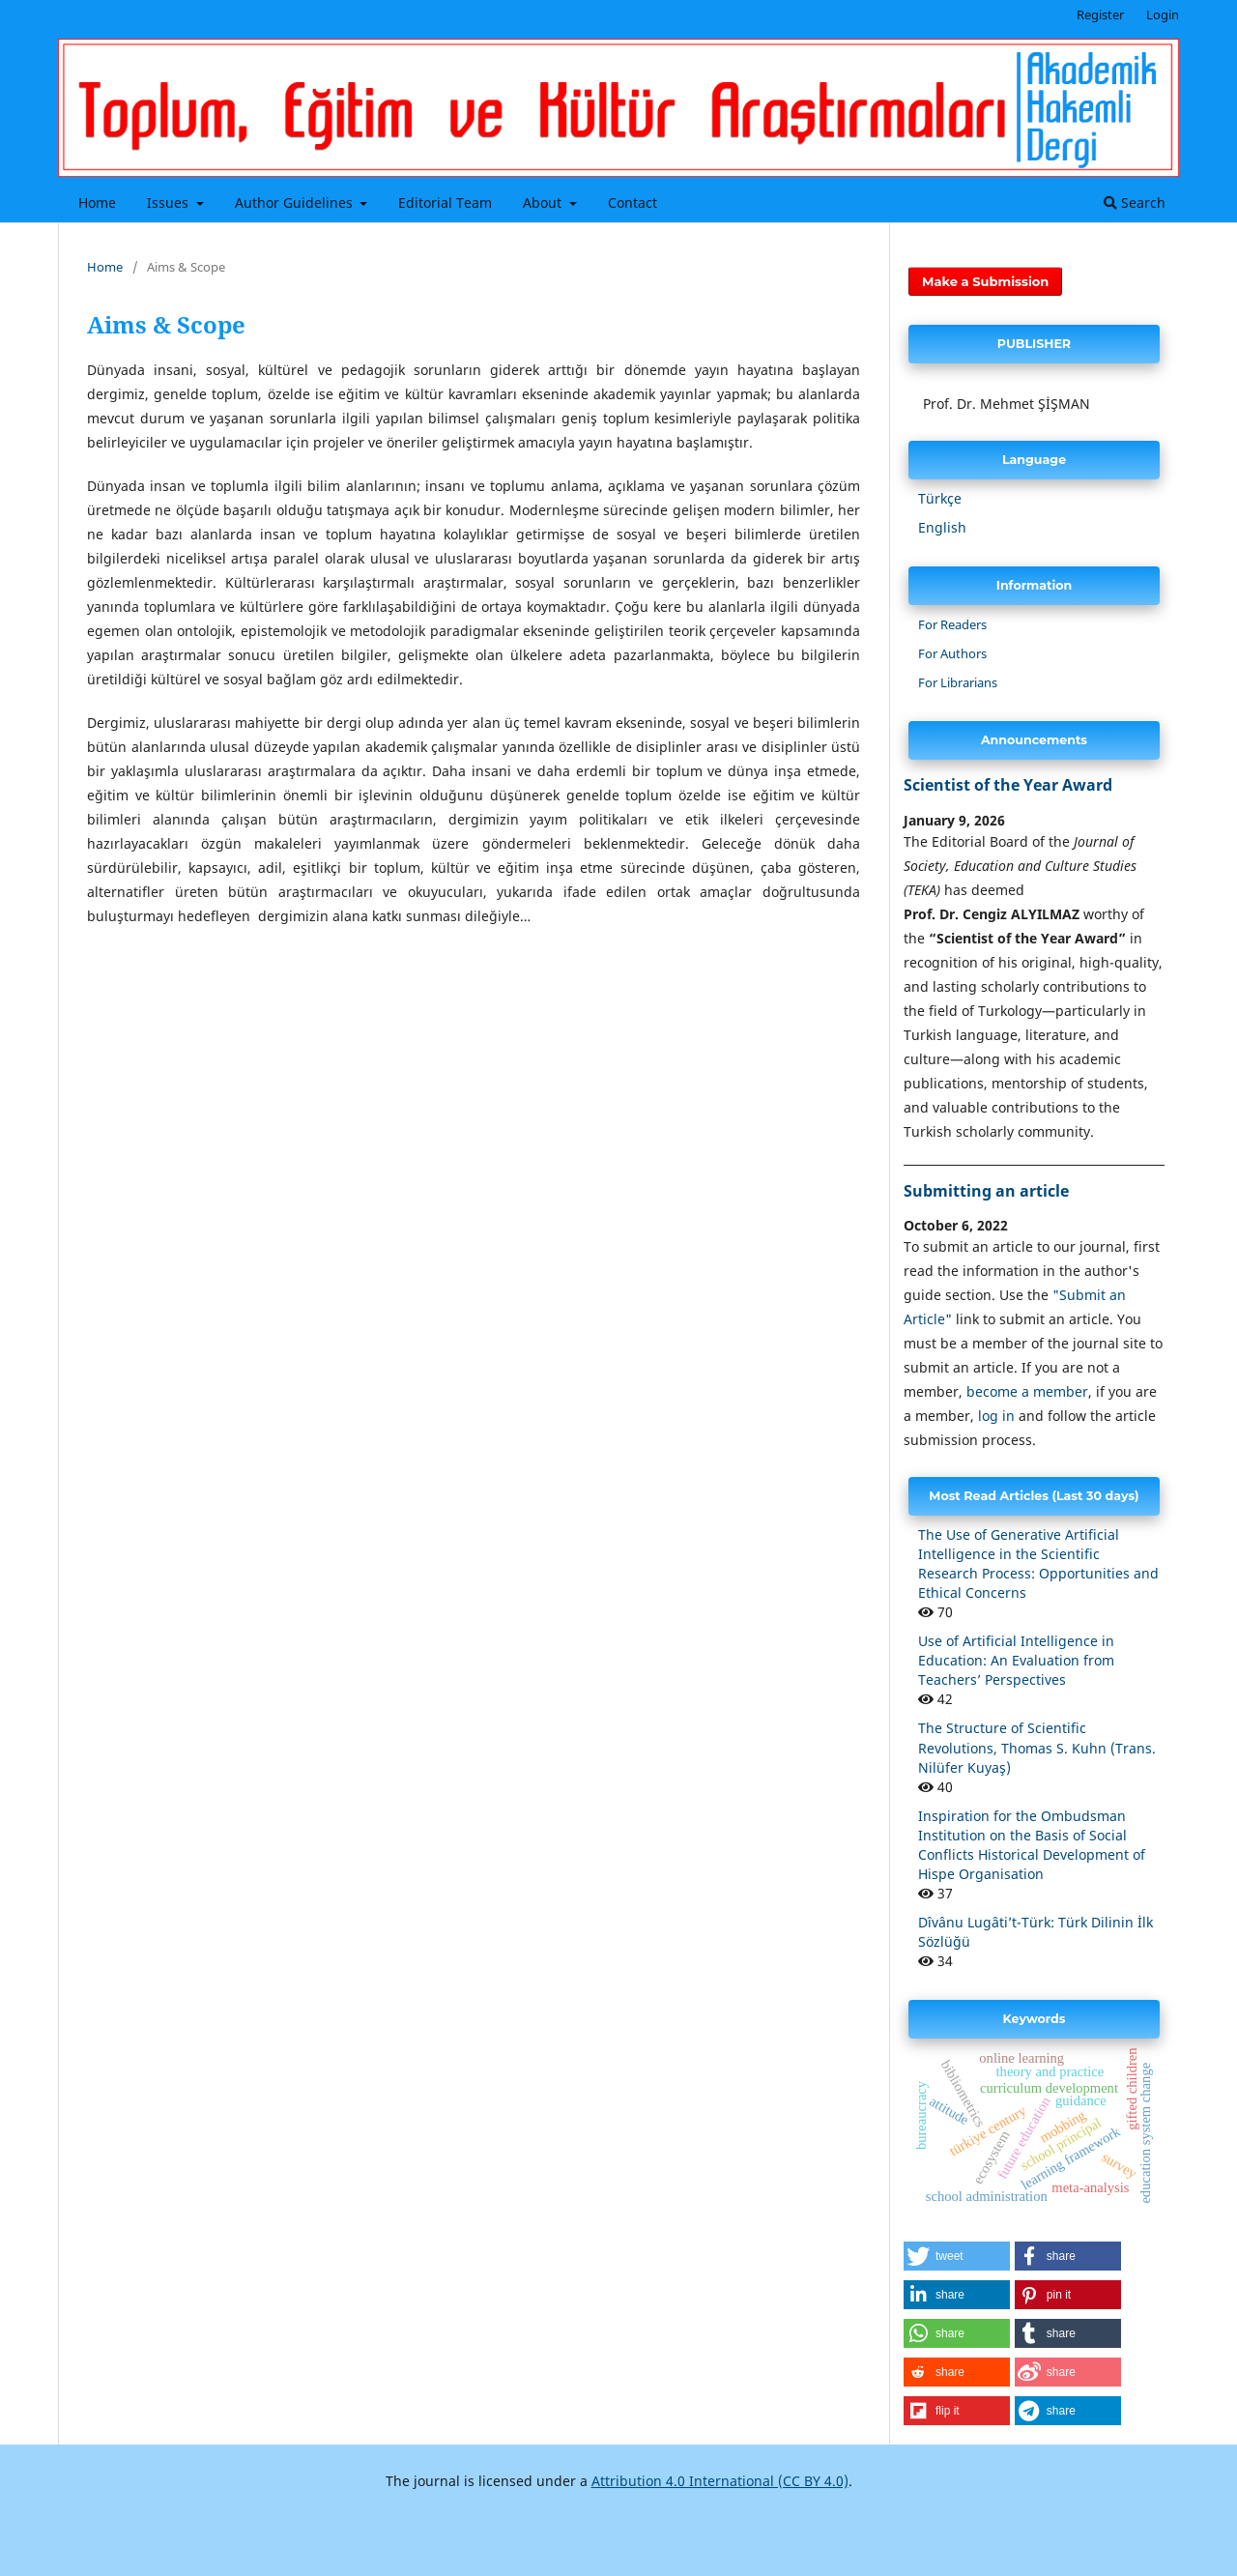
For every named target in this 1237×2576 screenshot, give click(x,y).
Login (1162, 14)
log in (996, 1415)
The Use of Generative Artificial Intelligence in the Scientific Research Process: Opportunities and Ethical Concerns (1038, 1563)
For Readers (952, 624)
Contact (632, 202)
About (544, 202)
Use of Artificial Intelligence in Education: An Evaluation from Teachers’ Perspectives (1016, 1660)
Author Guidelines (296, 202)
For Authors (952, 653)
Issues (169, 202)
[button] (957, 2256)
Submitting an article (986, 1190)
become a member (1027, 1391)
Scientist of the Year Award (1008, 785)
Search (1134, 202)
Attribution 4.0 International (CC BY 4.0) (720, 2481)
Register (1100, 14)
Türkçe (940, 498)
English (942, 527)
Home (97, 202)
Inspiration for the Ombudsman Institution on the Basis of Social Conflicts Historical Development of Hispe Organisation (1031, 1845)
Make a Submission (985, 281)
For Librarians (957, 682)
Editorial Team (445, 202)
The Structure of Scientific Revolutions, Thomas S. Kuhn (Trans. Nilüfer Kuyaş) (1037, 1747)
